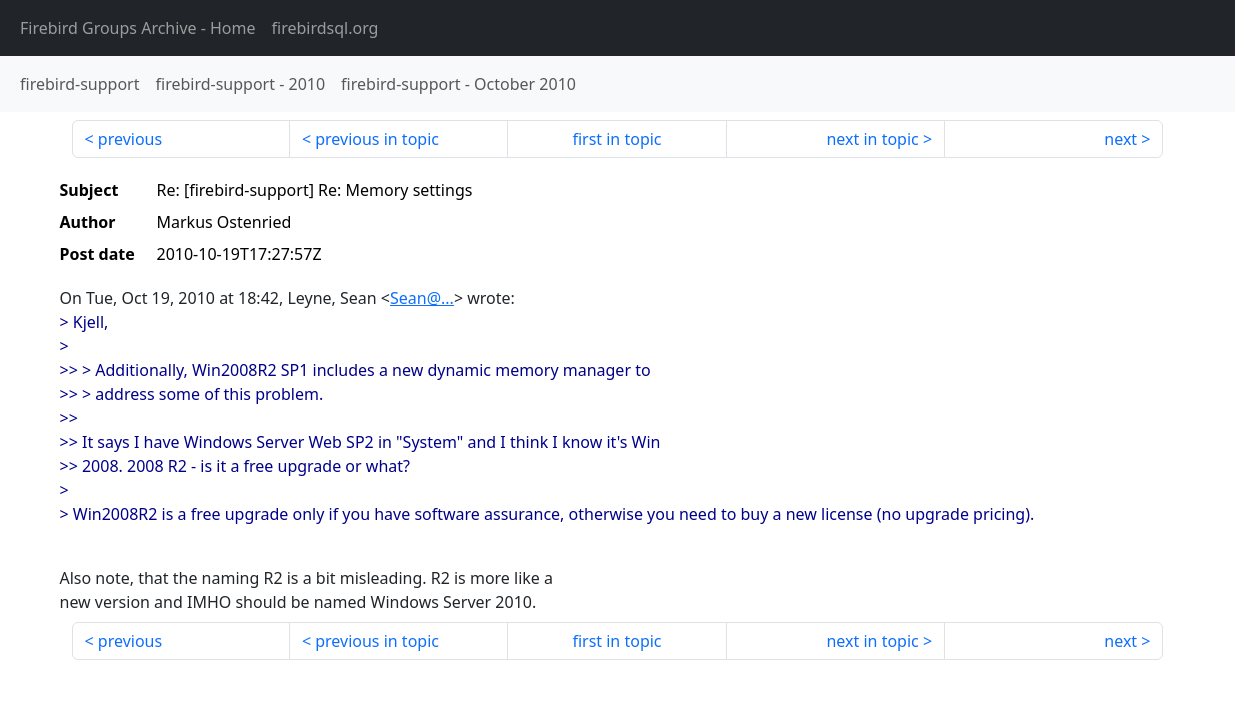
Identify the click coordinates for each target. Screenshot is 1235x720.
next (1120, 139)
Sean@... (422, 298)
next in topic (872, 139)
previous (130, 139)
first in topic (616, 139)
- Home (138, 28)
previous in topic (377, 139)
